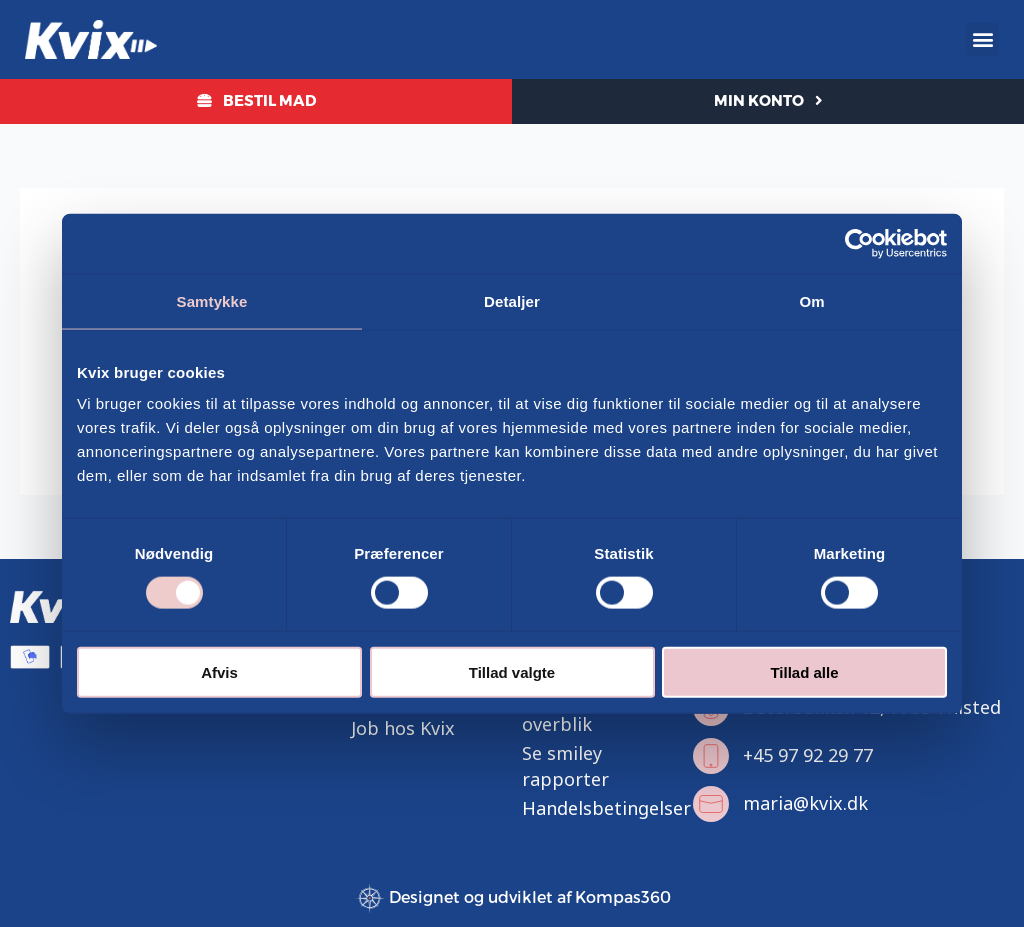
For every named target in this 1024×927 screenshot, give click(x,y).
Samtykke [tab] (212, 300)
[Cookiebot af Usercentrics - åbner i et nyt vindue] (859, 243)
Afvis (219, 672)
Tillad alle (804, 672)
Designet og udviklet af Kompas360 (530, 897)
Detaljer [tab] (512, 300)
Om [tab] (811, 300)
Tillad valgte (512, 672)
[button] (982, 39)
